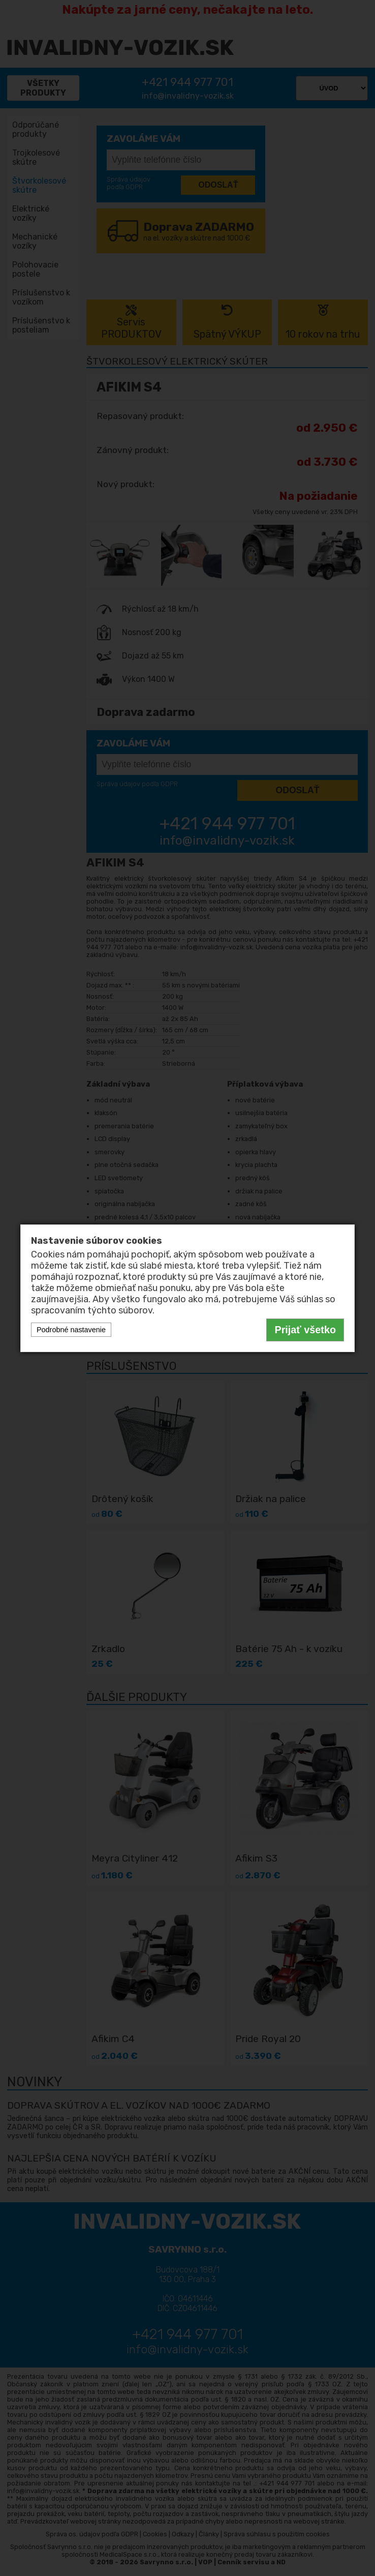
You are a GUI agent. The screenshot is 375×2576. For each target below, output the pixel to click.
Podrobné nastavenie (71, 1330)
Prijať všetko (305, 1329)
